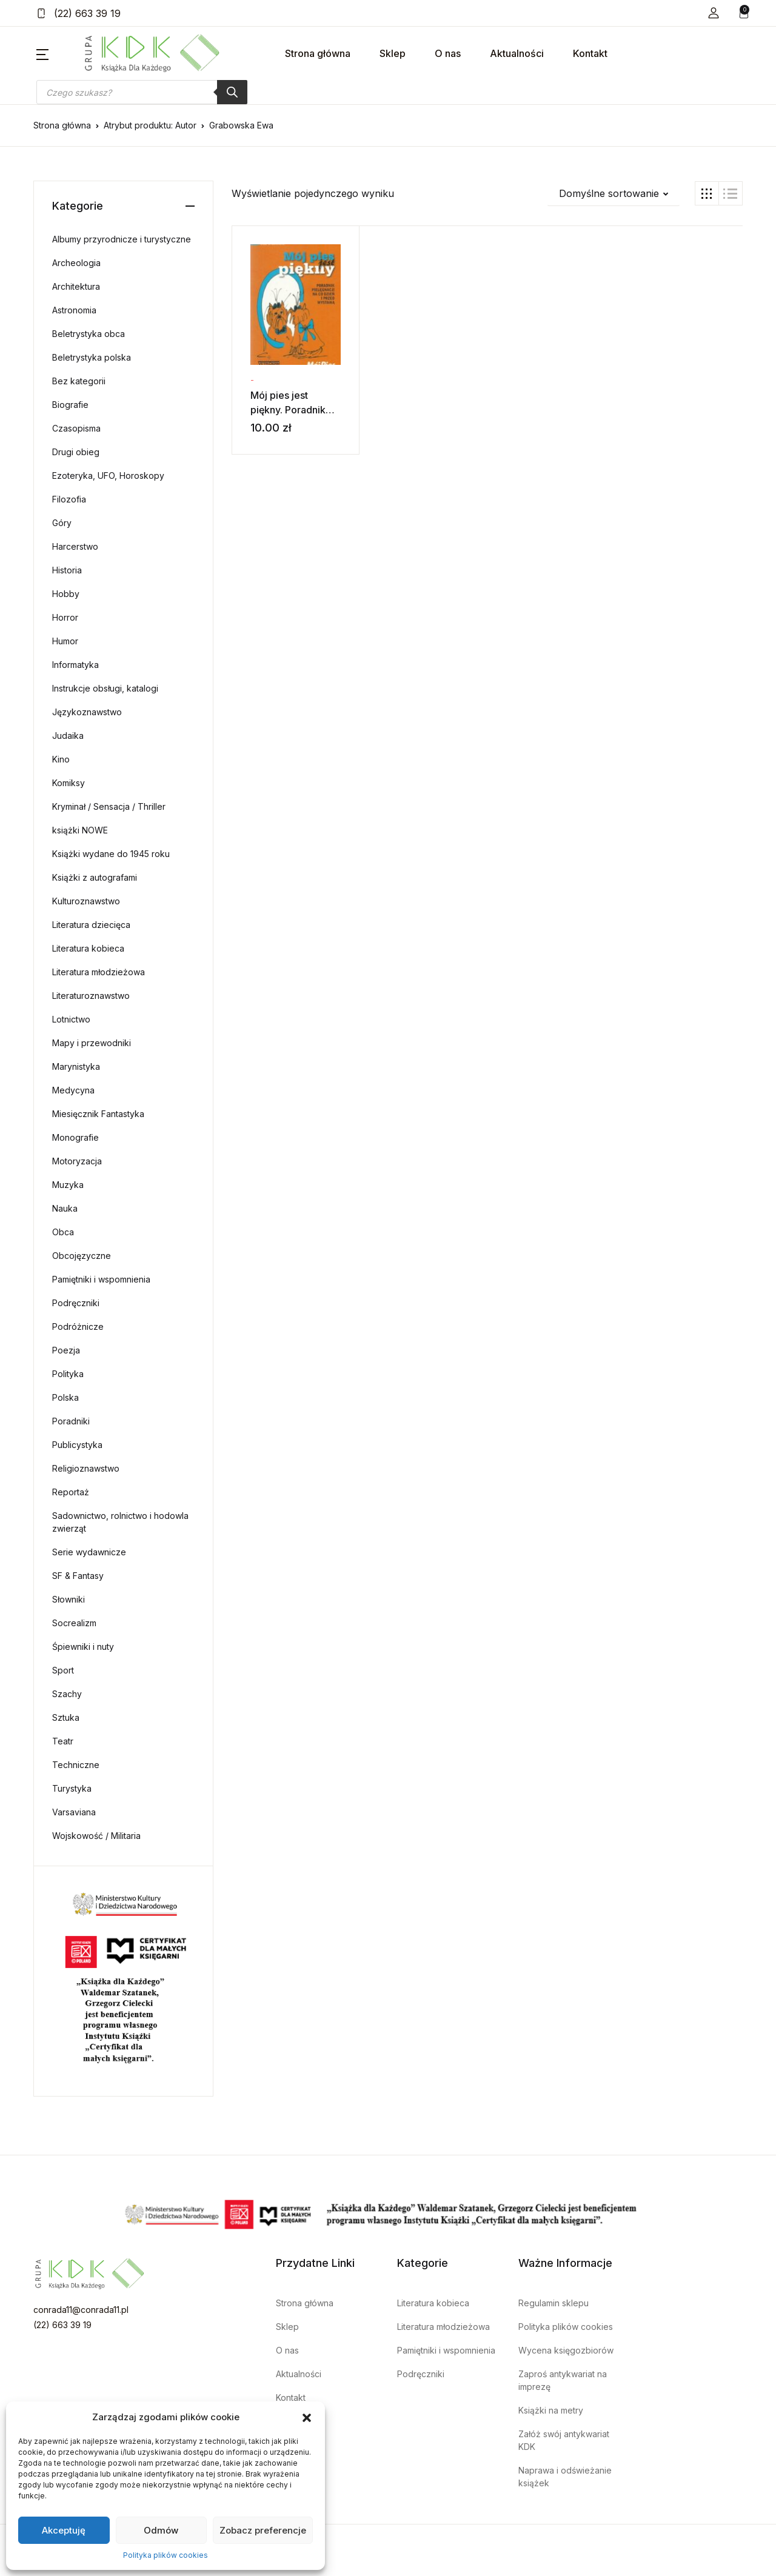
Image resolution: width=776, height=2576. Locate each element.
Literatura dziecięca (91, 924)
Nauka (65, 1208)
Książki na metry (550, 2410)
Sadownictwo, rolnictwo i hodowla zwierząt (120, 1521)
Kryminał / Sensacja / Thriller (109, 806)
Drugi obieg (75, 452)
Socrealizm (74, 1623)
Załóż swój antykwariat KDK (563, 2440)
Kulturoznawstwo (86, 901)
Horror (65, 617)
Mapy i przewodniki (91, 1043)
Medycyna (73, 1090)
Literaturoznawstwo (91, 995)
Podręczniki (75, 1303)
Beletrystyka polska (91, 357)
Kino (61, 759)
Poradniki (71, 1421)
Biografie (70, 404)
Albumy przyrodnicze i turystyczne (121, 239)
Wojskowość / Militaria (96, 1835)
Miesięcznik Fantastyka (98, 1114)
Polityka (68, 1374)
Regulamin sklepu (553, 2303)
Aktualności (517, 53)
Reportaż (70, 1492)
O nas (448, 53)
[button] (307, 2417)
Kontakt (590, 53)
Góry (62, 523)
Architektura (76, 286)
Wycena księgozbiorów (566, 2350)
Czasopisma (76, 428)
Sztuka (65, 1717)
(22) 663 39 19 (78, 13)
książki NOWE (80, 830)
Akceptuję (63, 2530)
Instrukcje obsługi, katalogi (105, 688)
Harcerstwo (75, 546)
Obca (63, 1232)
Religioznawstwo (85, 1468)
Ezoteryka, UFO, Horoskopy (108, 475)
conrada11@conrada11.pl (81, 2309)
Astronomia (74, 310)
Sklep (393, 53)
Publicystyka (77, 1445)
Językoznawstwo (87, 712)
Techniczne (75, 1765)
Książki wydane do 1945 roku (111, 854)
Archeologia (76, 263)
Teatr (62, 1741)
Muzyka (68, 1185)
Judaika (68, 735)
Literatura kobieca (88, 948)
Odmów (161, 2530)
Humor (65, 641)
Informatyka (75, 664)
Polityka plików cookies (165, 2555)
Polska (65, 1397)
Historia (67, 570)
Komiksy (68, 783)
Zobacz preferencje (262, 2530)
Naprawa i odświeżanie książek (565, 2476)
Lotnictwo (71, 1019)
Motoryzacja (77, 1161)
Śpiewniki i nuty (83, 1646)
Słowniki (68, 1599)
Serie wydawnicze (89, 1552)
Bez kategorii (78, 381)
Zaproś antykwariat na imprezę (562, 2380)
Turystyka (72, 1788)
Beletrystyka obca (88, 334)
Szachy (67, 1694)
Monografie (75, 1137)
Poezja (66, 1350)
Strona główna (317, 53)
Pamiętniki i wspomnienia (101, 1279)
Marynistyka (76, 1066)
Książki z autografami (94, 877)
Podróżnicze (78, 1326)
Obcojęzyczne (81, 1255)
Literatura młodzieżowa (98, 972)
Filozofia (69, 499)
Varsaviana (74, 1812)
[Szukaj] (232, 92)
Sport (63, 1670)
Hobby (65, 594)
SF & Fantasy (78, 1575)
